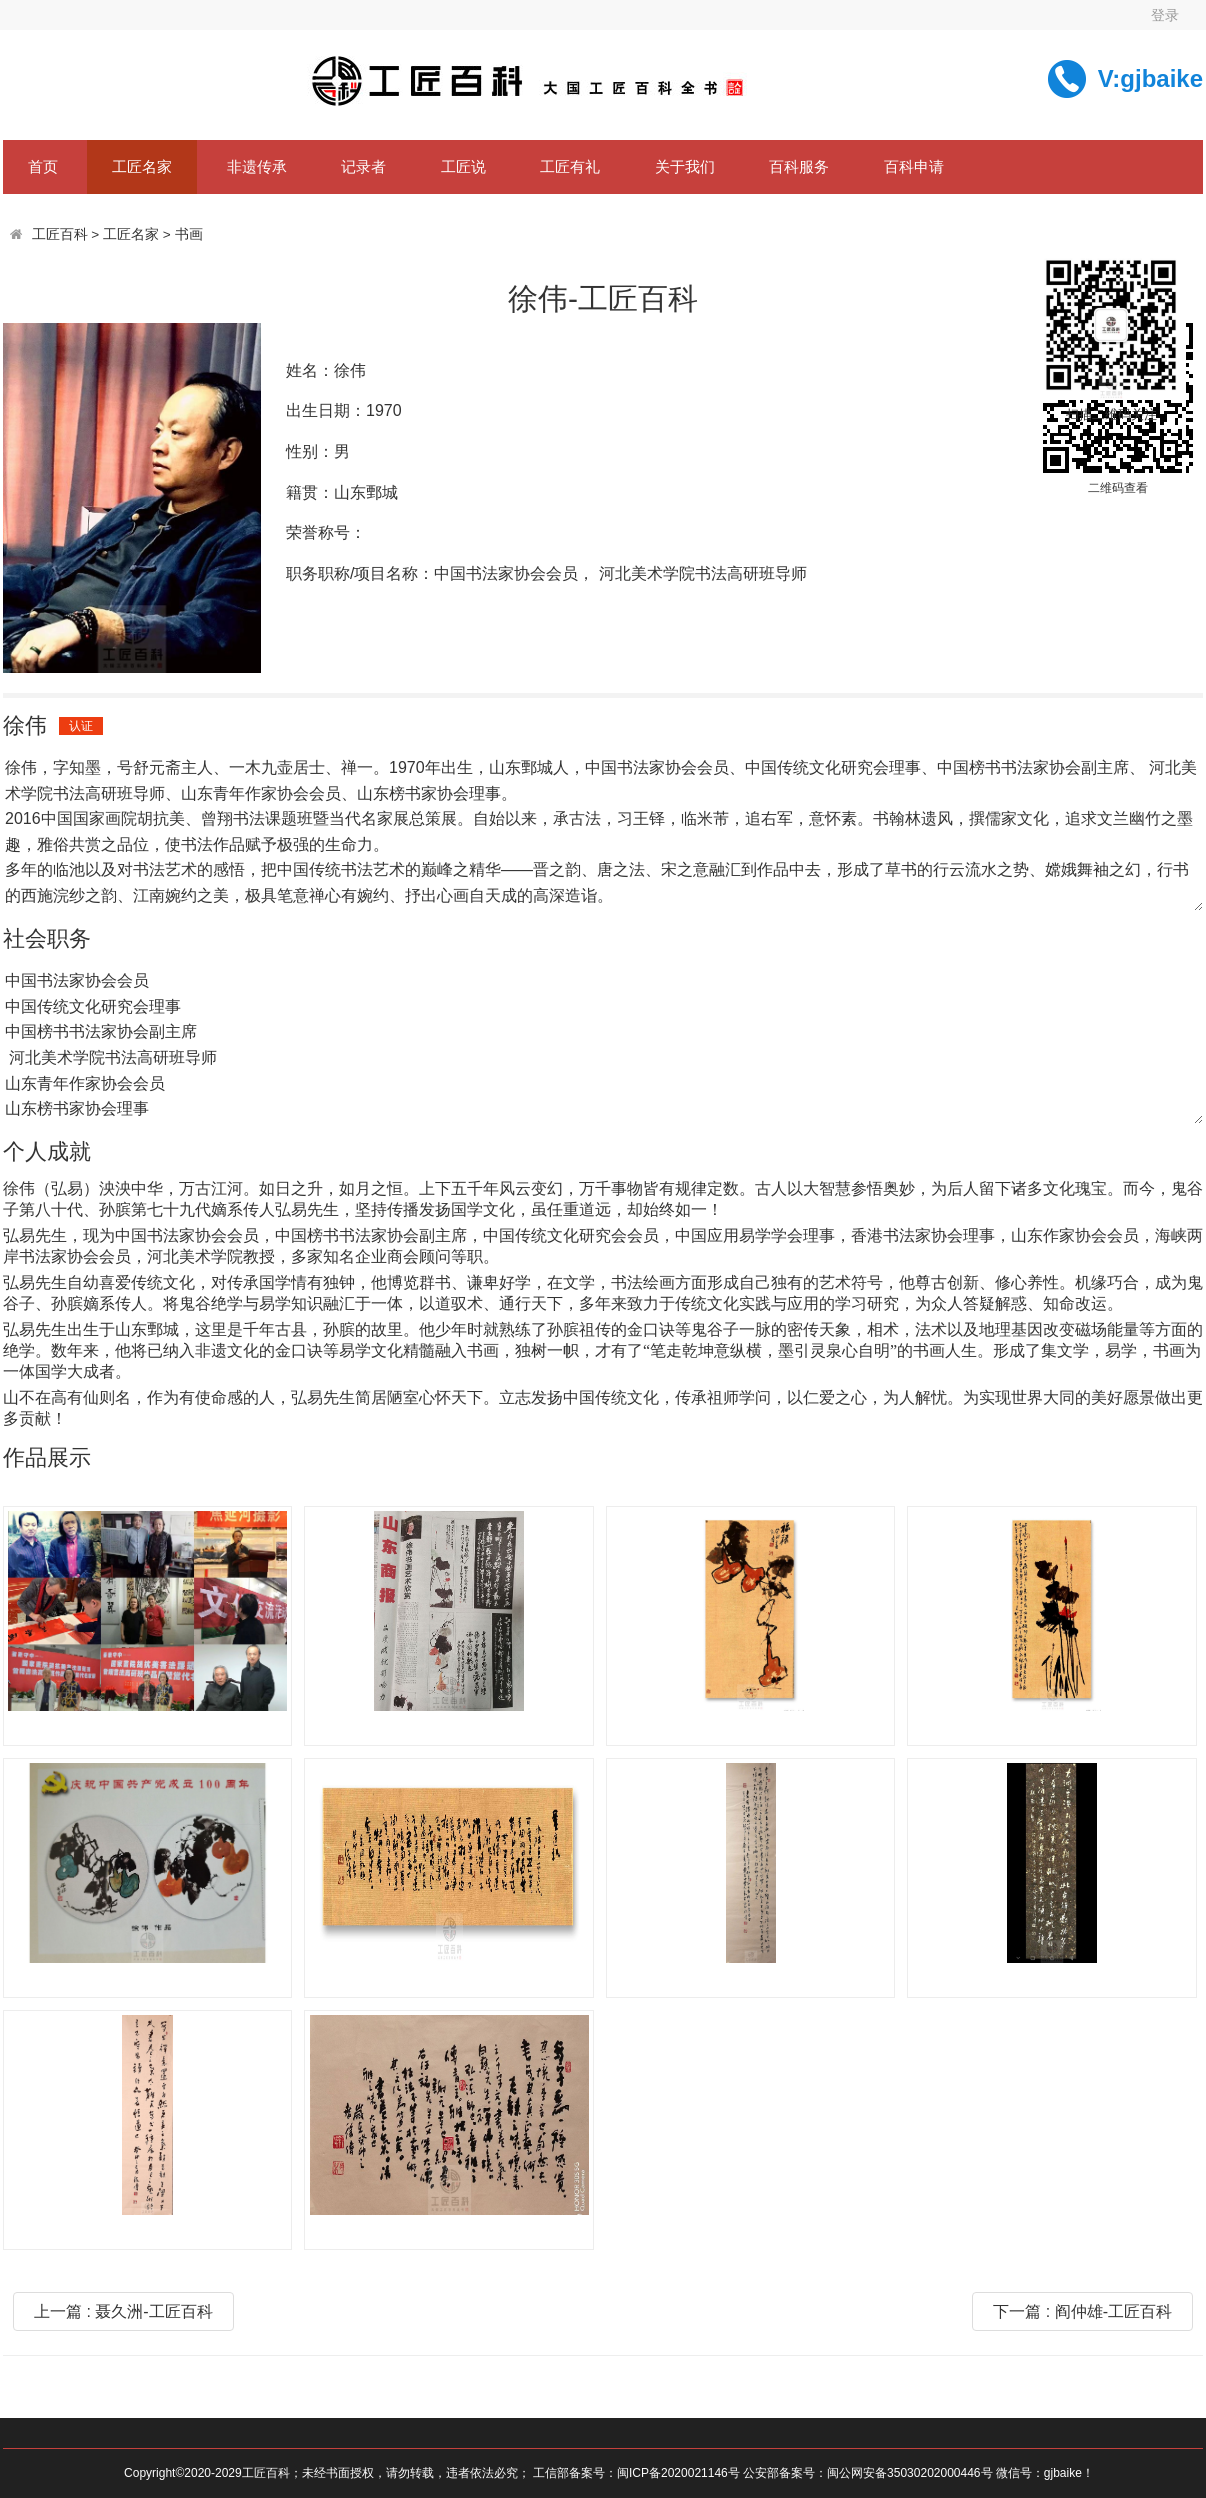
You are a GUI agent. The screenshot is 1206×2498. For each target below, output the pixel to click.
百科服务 (799, 166)
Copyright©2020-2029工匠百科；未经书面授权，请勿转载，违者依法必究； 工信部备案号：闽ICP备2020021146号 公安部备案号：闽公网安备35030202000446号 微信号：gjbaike (603, 2473)
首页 (43, 166)
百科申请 (914, 166)
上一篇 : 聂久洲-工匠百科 (123, 2311)
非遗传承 (257, 166)
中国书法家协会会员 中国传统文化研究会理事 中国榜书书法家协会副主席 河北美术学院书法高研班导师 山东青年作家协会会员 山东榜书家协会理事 (603, 1045)
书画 (189, 234)
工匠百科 (60, 234)
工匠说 (463, 166)
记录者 (363, 166)
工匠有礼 (570, 166)
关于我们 (685, 166)
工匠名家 (142, 166)
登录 (1165, 15)
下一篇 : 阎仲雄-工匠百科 (1082, 2311)
